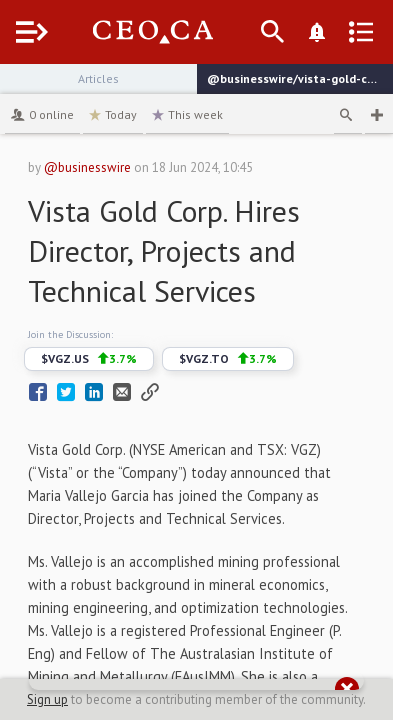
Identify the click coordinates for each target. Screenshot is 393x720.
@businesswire (87, 167)
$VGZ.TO (228, 359)
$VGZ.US (89, 359)
